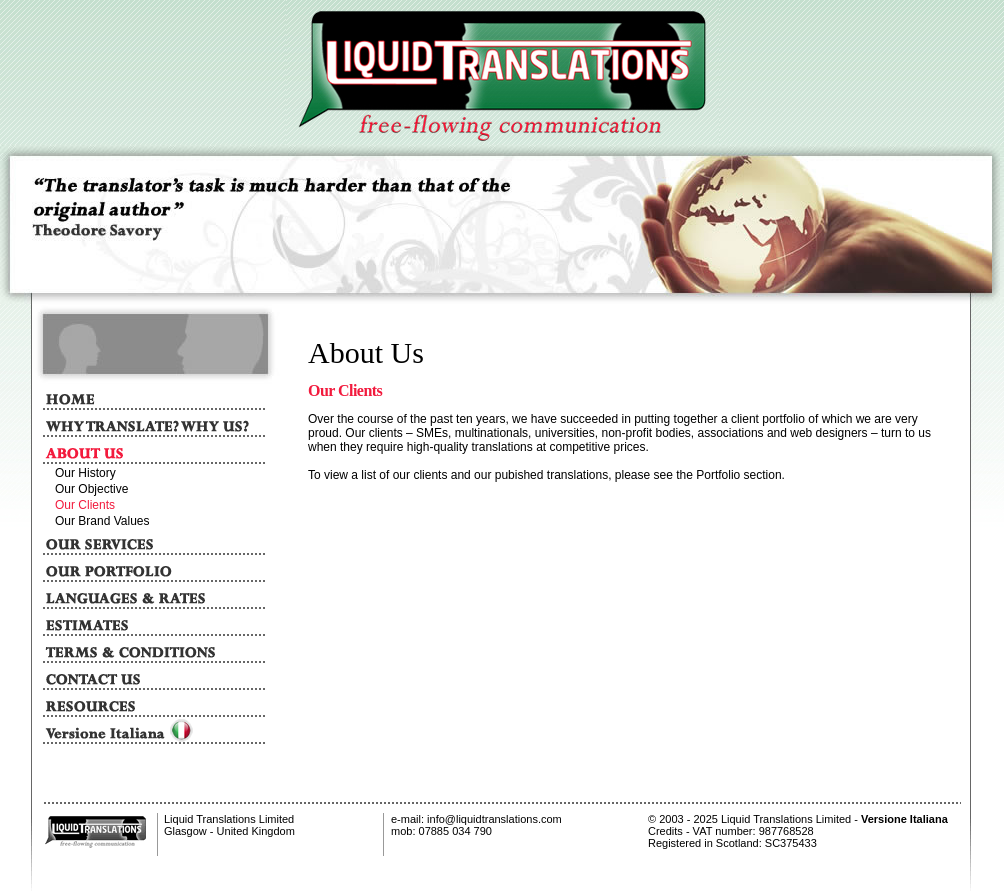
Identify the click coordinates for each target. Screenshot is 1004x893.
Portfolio (718, 475)
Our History (85, 473)
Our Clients (85, 505)
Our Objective (91, 489)
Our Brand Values (102, 521)
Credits (665, 831)
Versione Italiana (904, 819)
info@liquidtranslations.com (493, 819)
